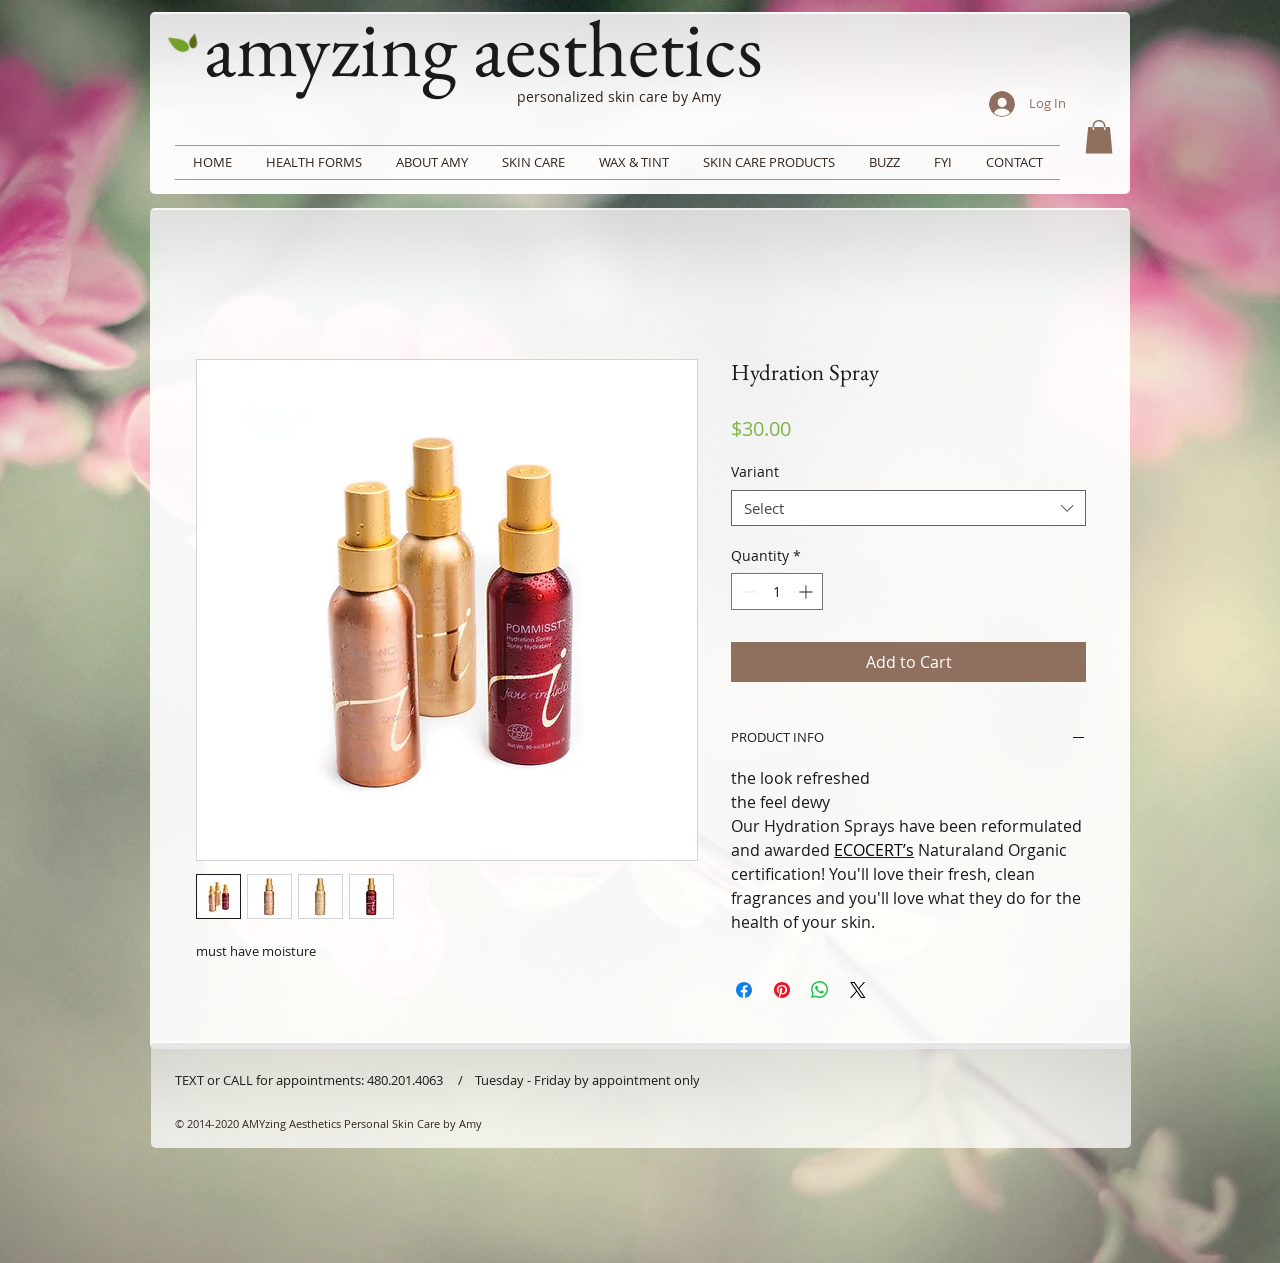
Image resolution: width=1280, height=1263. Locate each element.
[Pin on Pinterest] (782, 990)
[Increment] (807, 591)
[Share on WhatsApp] (820, 990)
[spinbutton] (777, 591)
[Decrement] (746, 591)
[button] (1099, 136)
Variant (755, 471)
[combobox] (908, 508)
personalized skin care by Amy (619, 96)
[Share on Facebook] (744, 990)
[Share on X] (858, 990)
